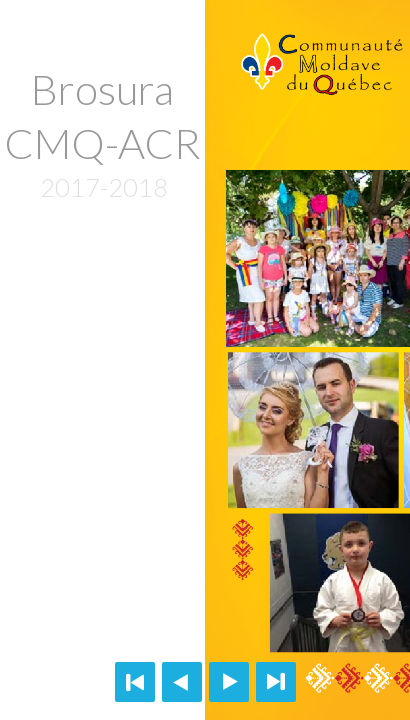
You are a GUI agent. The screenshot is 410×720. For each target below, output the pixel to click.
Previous (182, 682)
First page (135, 682)
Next (229, 682)
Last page (276, 682)
